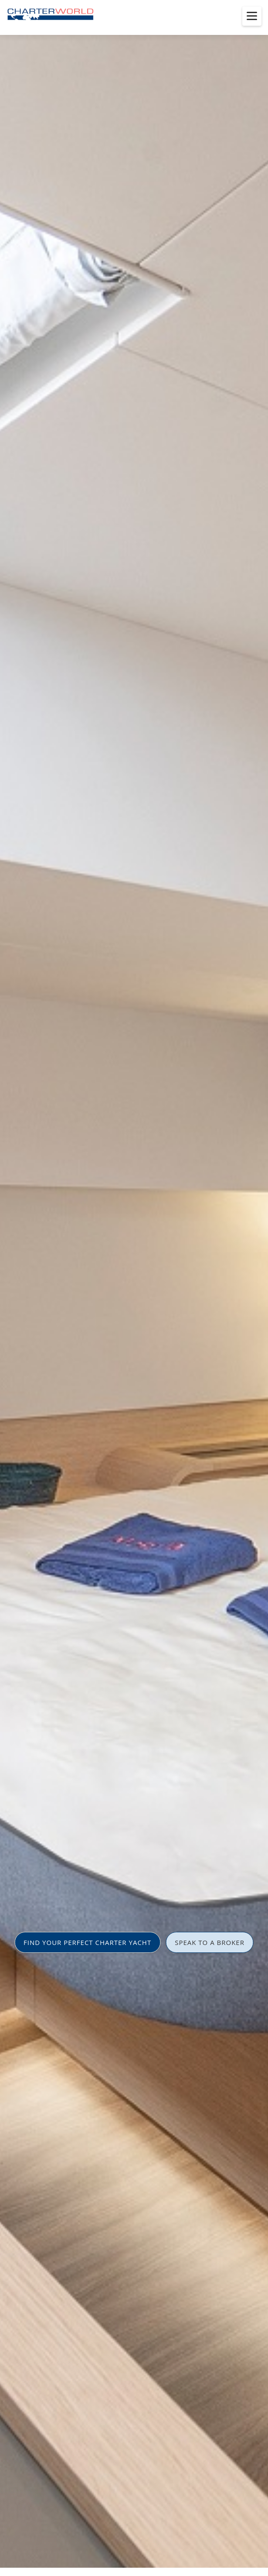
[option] (134, 1288)
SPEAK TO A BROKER (209, 1942)
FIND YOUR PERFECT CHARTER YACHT (87, 1942)
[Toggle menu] (251, 16)
